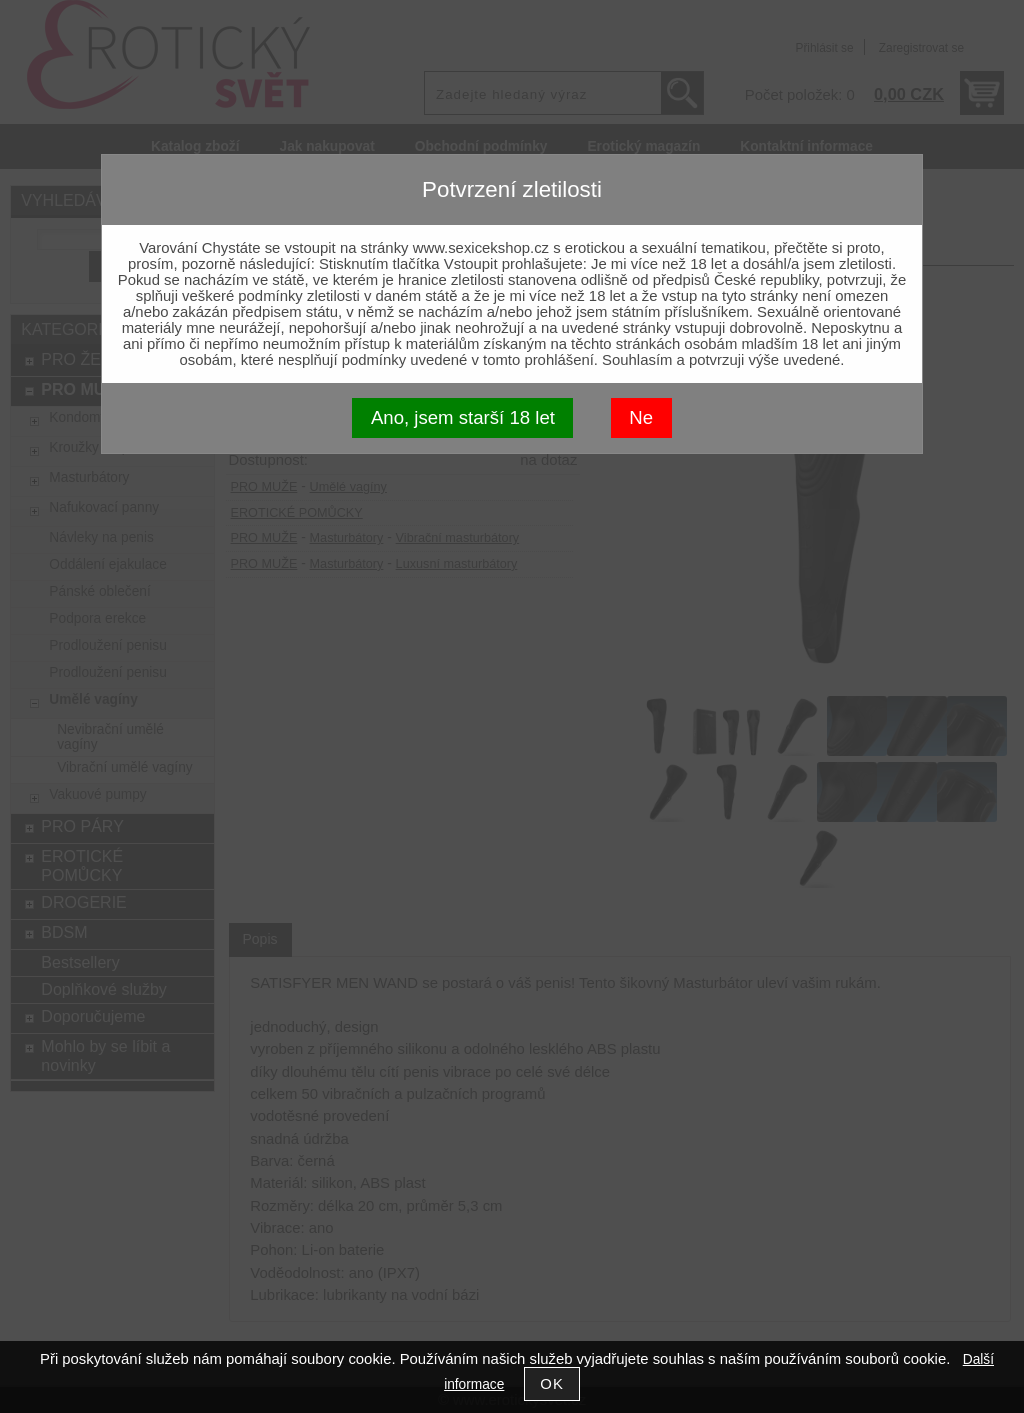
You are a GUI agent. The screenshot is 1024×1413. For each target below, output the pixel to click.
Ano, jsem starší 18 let (463, 417)
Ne (641, 417)
